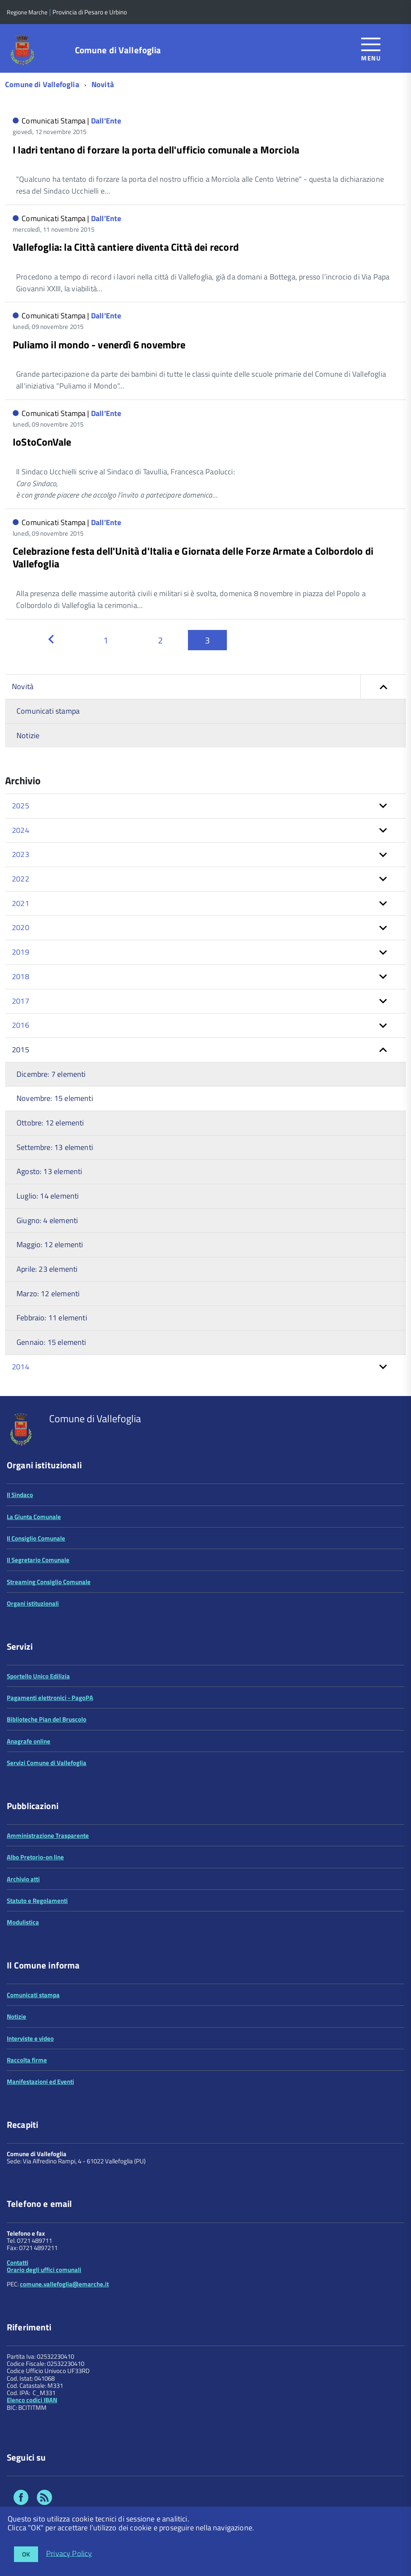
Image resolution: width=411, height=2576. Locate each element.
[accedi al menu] (371, 48)
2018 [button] (20, 976)
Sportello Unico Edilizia (38, 1676)
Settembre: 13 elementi (55, 1147)
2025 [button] (20, 805)
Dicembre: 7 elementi (51, 1074)
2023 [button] (20, 854)
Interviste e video (30, 2038)
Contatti (17, 2262)
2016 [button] (20, 1025)
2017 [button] (20, 1001)
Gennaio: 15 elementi (51, 1342)
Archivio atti (23, 1879)
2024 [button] (20, 830)
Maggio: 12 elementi (50, 1244)
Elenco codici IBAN (32, 2400)
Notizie (28, 735)
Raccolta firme (27, 2060)
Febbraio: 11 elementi (52, 1317)
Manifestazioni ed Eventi (40, 2081)
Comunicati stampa (48, 711)
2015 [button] (20, 1049)
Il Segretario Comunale (38, 1560)
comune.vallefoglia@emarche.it (64, 2284)
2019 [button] (20, 952)
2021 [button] (20, 903)
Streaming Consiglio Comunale (49, 1582)
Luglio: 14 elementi (48, 1196)
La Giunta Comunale (34, 1517)
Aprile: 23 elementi (47, 1269)
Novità (102, 84)
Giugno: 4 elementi (47, 1220)
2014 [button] (20, 1366)
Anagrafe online (28, 1741)
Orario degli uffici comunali (44, 2270)
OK (26, 2554)
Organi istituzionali (33, 1603)
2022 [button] (20, 878)
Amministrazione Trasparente (48, 1835)
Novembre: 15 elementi (55, 1098)
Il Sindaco (20, 1495)
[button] (383, 687)
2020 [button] (20, 927)
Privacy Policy (69, 2553)
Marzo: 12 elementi (48, 1293)
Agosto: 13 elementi (49, 1171)
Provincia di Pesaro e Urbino (89, 12)
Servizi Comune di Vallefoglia (46, 1763)
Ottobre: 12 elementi (50, 1122)
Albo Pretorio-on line (35, 1857)
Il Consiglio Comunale (36, 1538)
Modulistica (23, 1922)
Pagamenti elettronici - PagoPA (50, 1698)
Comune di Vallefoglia (118, 50)
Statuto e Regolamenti (37, 1900)
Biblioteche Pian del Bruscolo (46, 1719)
